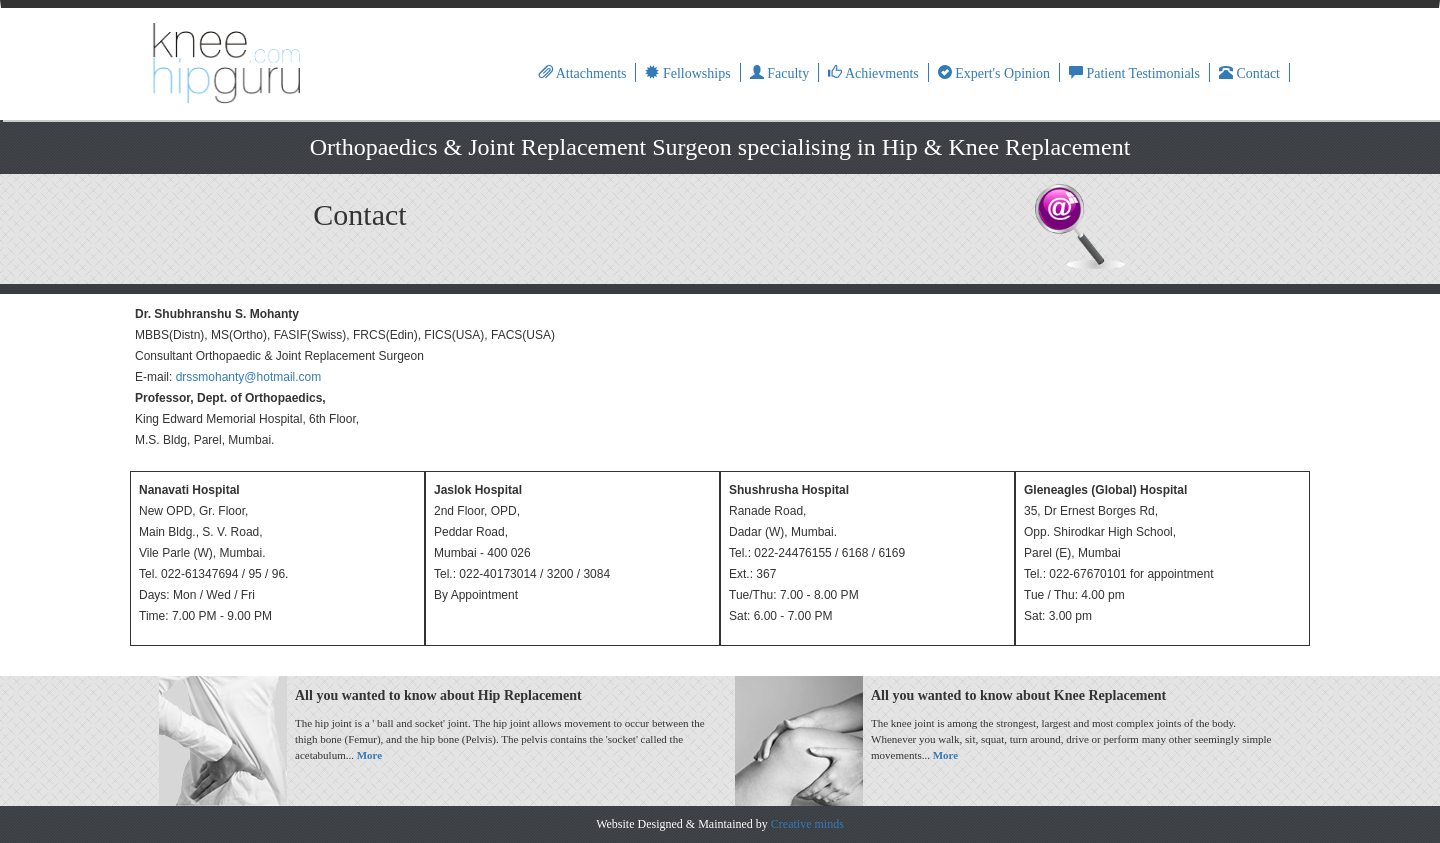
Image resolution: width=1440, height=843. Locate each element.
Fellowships (687, 73)
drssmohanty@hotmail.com (249, 377)
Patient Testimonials (1134, 73)
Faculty (780, 73)
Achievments (873, 73)
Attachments (583, 73)
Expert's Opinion (994, 73)
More (369, 755)
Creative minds (807, 824)
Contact (1249, 73)
